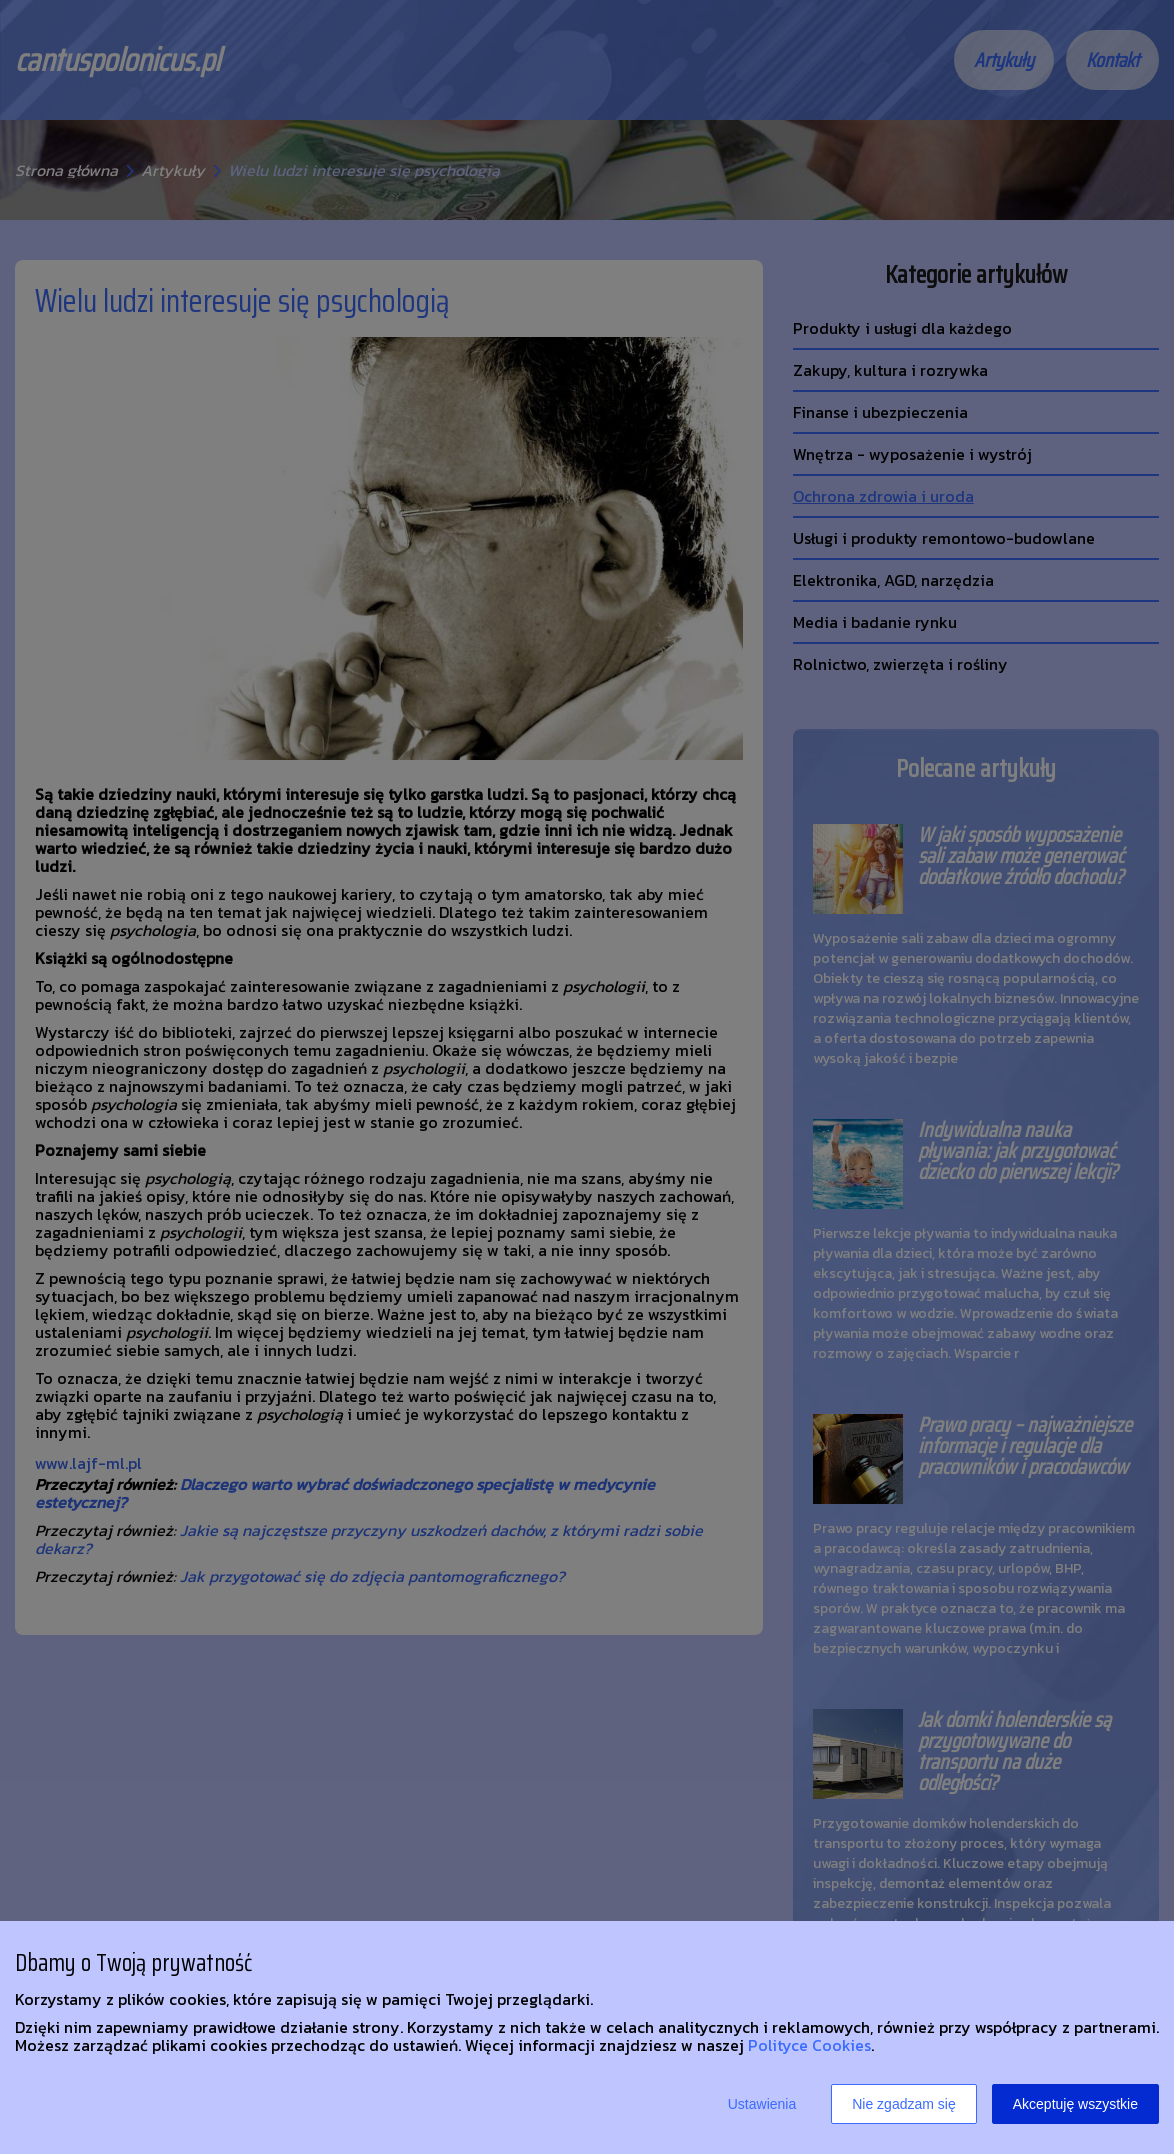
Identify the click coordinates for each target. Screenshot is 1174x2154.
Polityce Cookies (809, 2045)
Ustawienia (762, 2104)
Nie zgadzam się (904, 2104)
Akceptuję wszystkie (1075, 2104)
